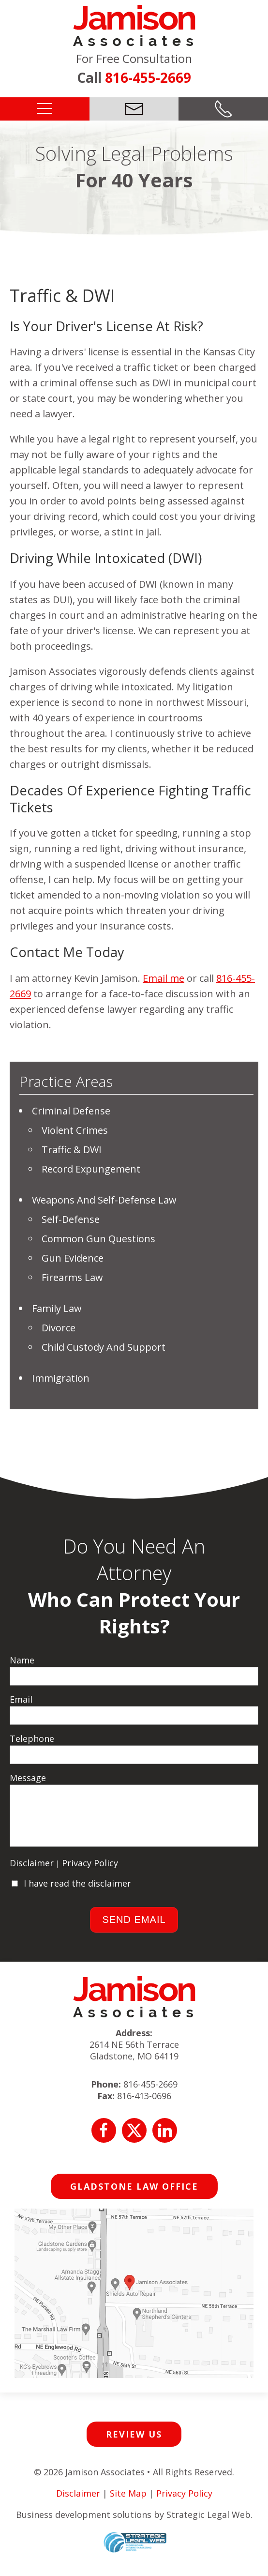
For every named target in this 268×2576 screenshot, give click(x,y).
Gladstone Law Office (134, 2196)
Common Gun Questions (98, 1238)
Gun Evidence (73, 1258)
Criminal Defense (71, 1110)
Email (21, 1699)
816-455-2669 (148, 77)
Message (28, 1777)
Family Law (57, 1308)
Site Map (128, 2503)
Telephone (32, 1738)
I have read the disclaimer (77, 1893)
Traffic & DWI (72, 1149)
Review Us (134, 2444)
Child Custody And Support (103, 1347)
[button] (44, 108)
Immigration (60, 1378)
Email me (163, 978)
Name (22, 1660)
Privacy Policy (90, 1872)
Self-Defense (71, 1219)
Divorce (58, 1327)
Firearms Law (72, 1277)
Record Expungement (91, 1168)
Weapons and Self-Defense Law (104, 1199)
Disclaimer (32, 1872)
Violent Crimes (75, 1130)
